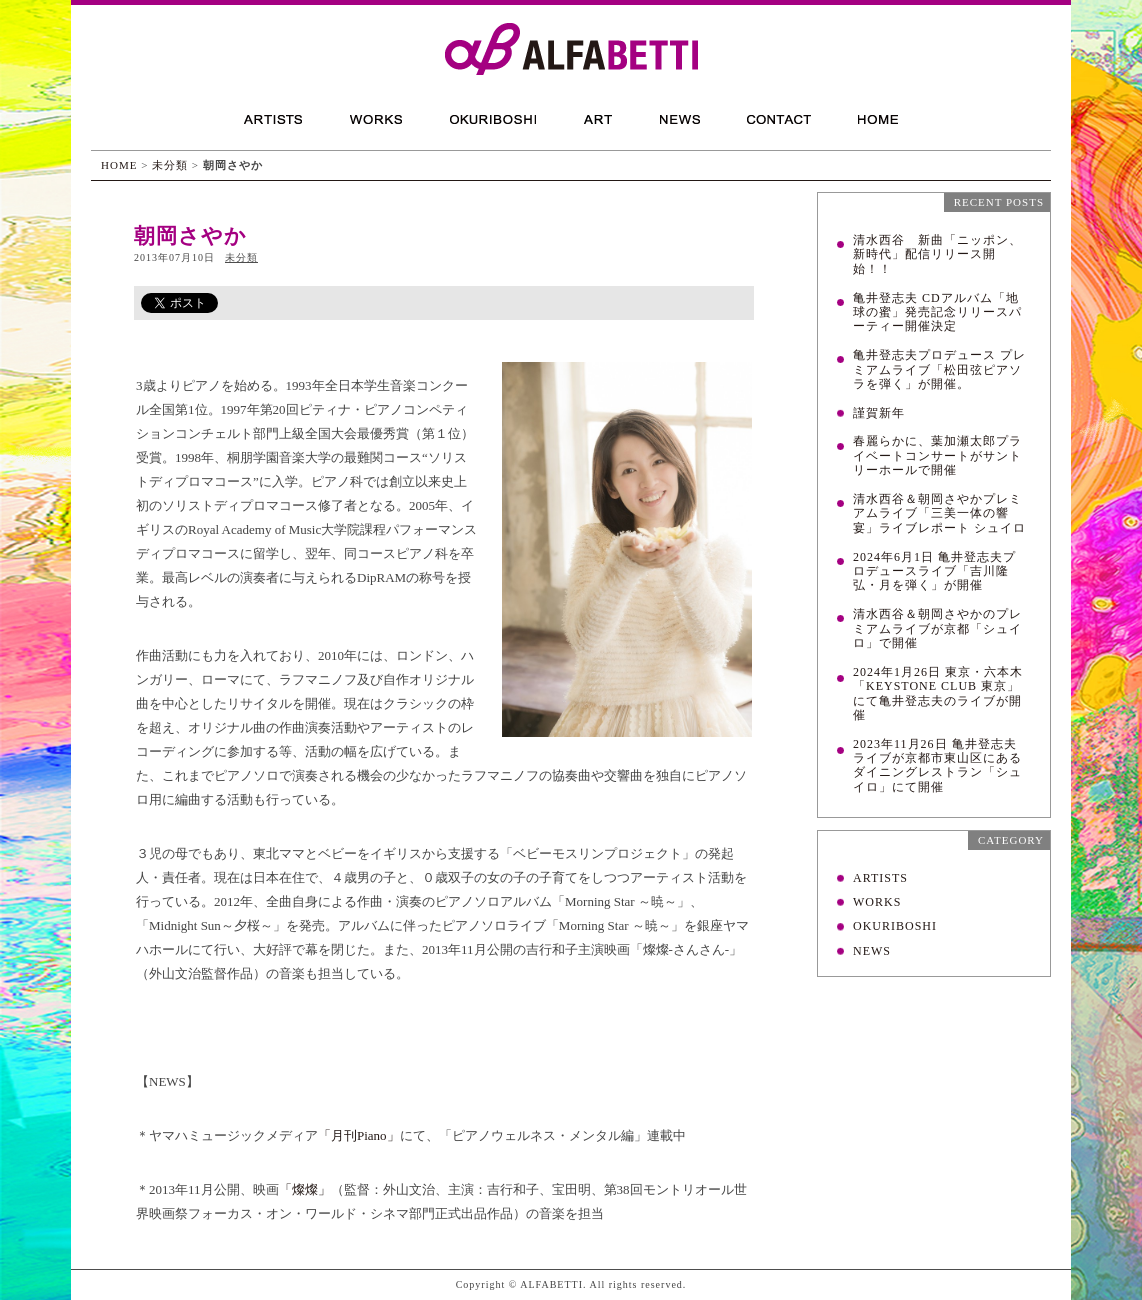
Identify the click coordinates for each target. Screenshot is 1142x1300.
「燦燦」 (305, 1189)
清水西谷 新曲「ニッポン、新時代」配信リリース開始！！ (937, 254)
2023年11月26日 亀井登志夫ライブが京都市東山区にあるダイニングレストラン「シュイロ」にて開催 (937, 765)
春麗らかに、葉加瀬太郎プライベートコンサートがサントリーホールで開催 (937, 455)
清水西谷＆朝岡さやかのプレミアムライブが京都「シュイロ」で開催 (937, 628)
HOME (119, 165)
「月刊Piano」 (359, 1135)
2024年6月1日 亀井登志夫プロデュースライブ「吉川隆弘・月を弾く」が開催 (934, 571)
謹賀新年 (879, 413)
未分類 (170, 165)
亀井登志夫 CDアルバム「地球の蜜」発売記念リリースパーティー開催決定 (937, 312)
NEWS (872, 951)
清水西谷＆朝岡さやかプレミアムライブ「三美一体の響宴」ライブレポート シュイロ (939, 513)
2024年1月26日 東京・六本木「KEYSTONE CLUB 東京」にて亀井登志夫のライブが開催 (938, 693)
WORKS (877, 902)
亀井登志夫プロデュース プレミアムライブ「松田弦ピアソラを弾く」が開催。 (939, 369)
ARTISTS (880, 878)
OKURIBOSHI (895, 926)
